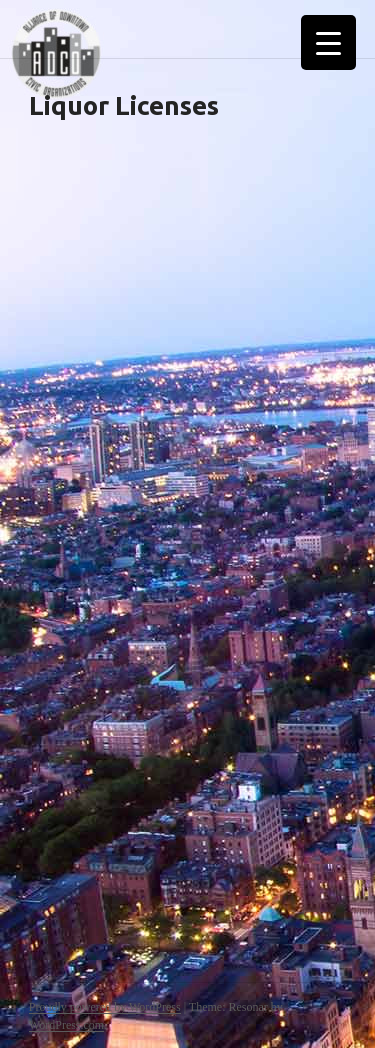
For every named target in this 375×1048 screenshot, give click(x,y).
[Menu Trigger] (328, 42)
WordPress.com (66, 1025)
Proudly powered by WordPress (105, 1007)
